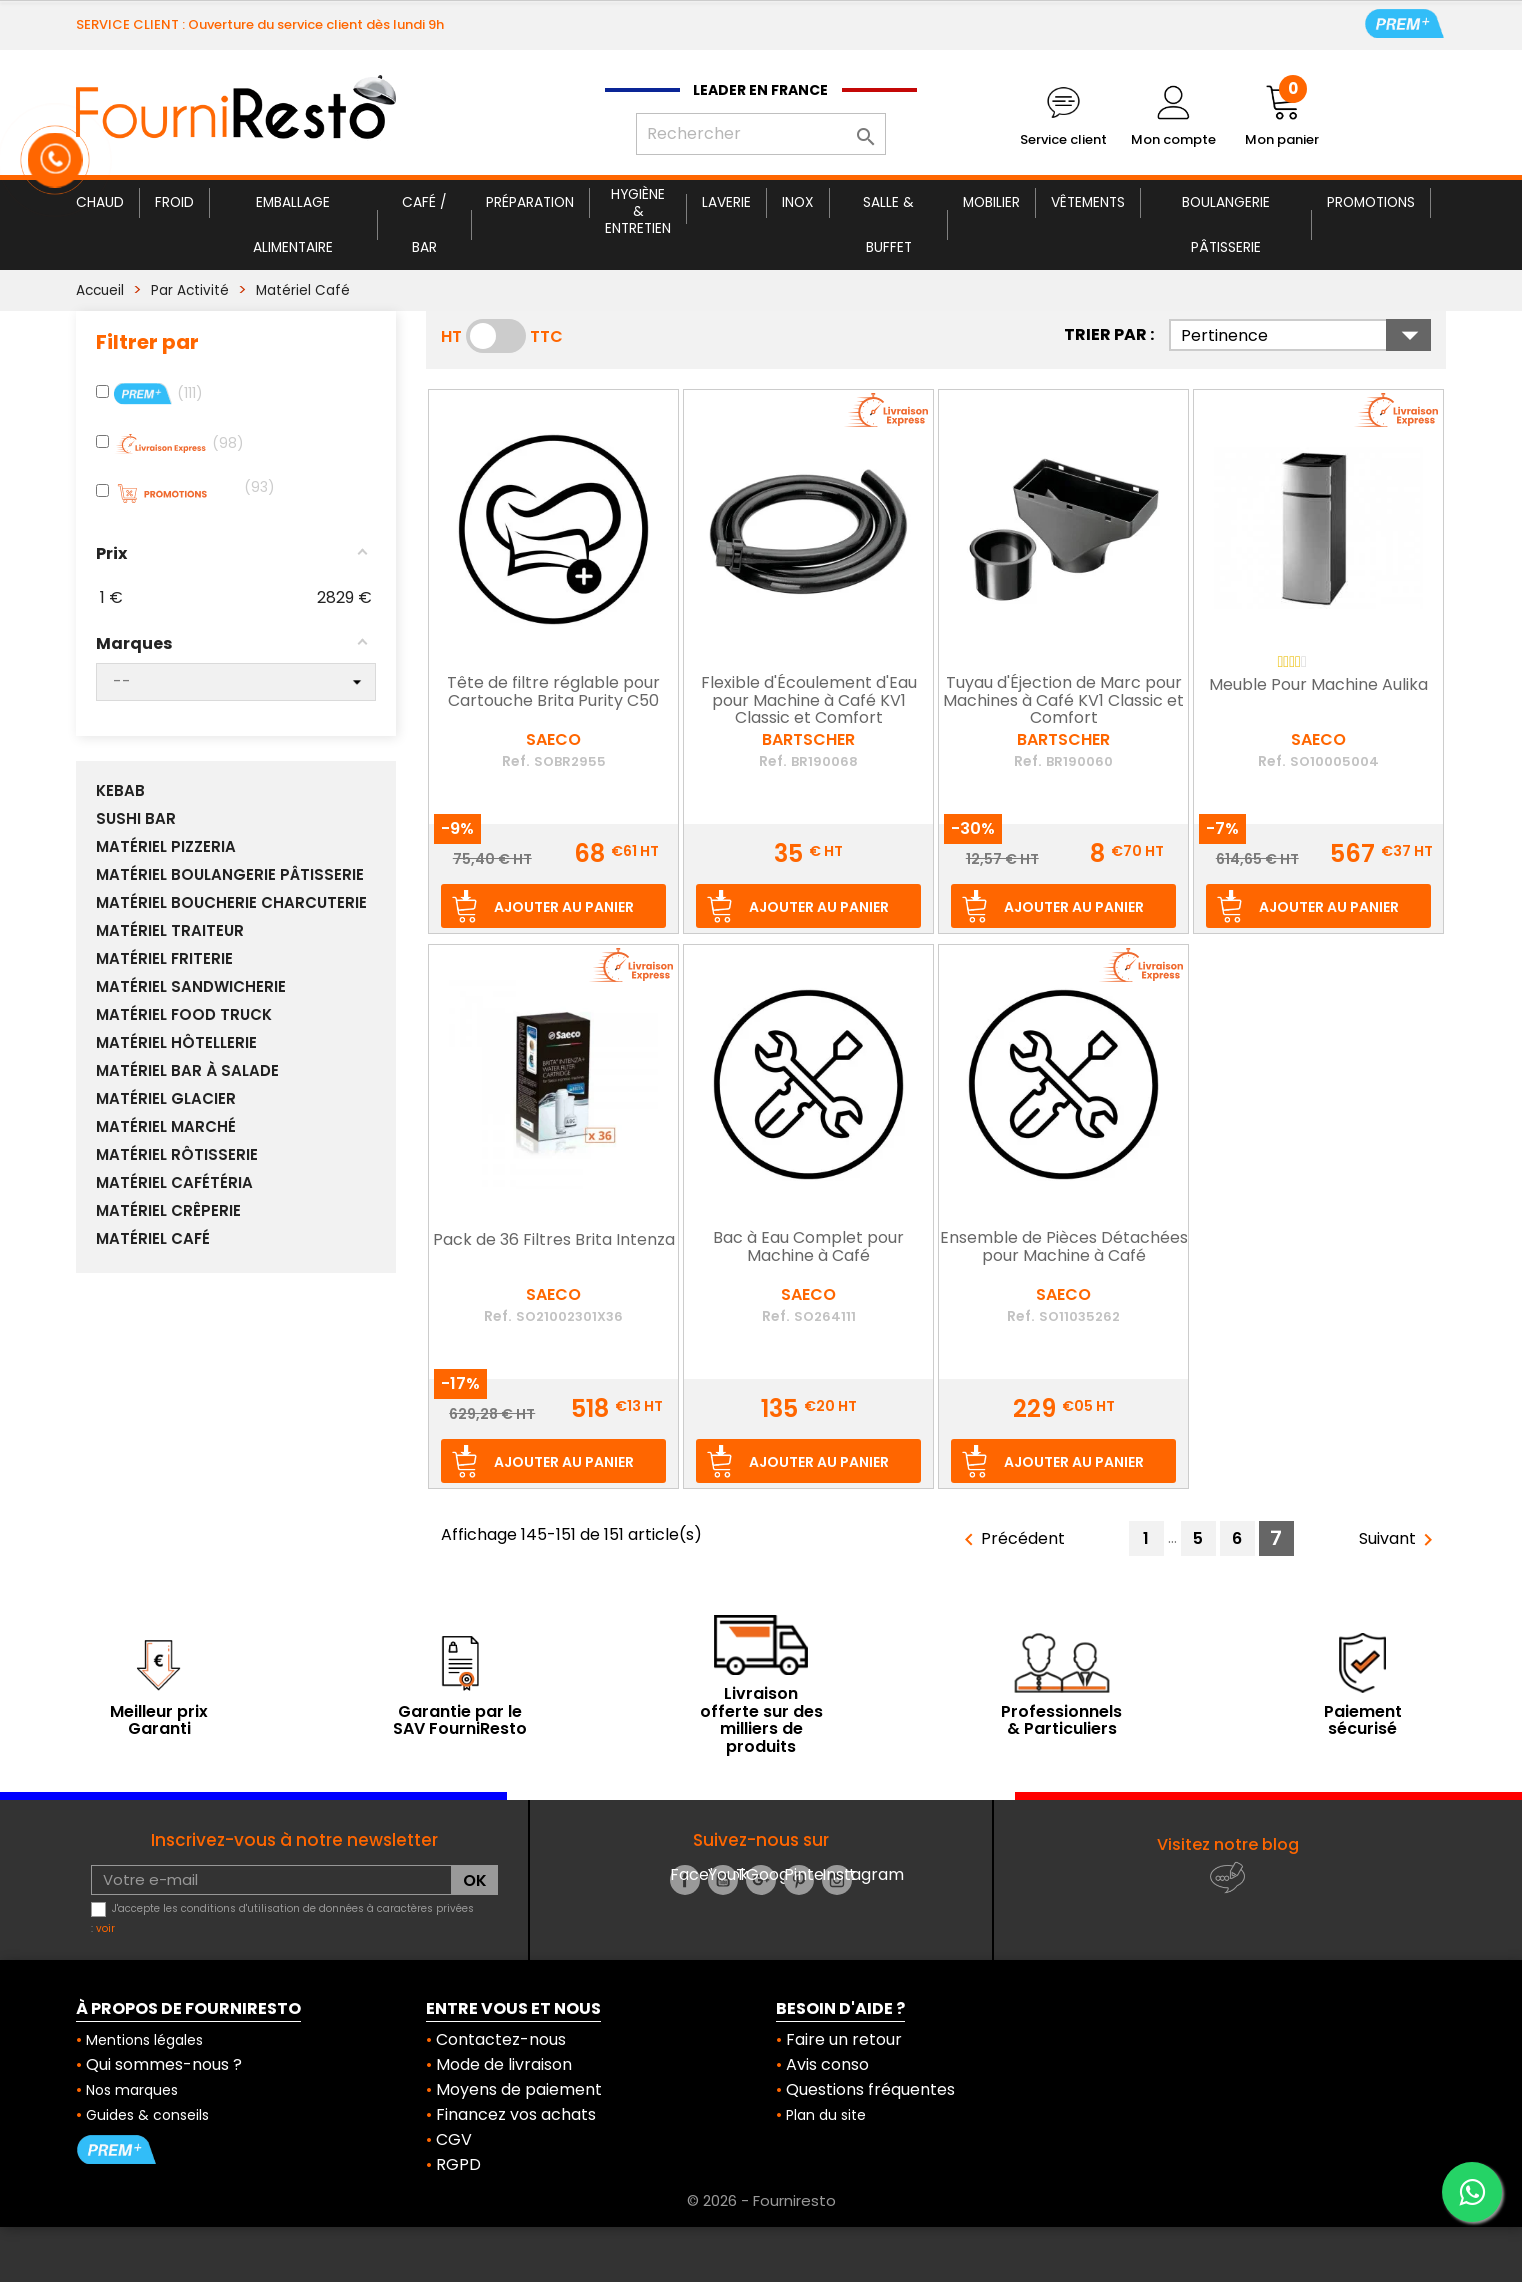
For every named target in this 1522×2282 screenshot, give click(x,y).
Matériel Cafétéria (174, 1183)
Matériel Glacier (166, 1099)
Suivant (1399, 1539)
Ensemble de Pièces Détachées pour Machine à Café (1064, 1248)
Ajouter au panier (564, 907)
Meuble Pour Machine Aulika (1318, 686)
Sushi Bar (136, 819)
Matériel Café (153, 1239)
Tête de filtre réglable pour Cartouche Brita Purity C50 (553, 693)
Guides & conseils (147, 2115)
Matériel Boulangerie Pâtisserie (230, 875)
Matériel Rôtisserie (177, 1155)
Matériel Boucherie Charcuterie (231, 903)
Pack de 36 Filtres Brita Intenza (554, 1241)
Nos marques (132, 2090)
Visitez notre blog (1228, 1844)
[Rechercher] (761, 134)
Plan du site (826, 2115)
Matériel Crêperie (168, 1211)
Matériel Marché (166, 1127)
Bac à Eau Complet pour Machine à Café (808, 1248)
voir (105, 1928)
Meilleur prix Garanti (159, 1720)
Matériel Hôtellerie (176, 1043)
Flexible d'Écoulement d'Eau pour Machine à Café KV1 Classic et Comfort (809, 701)
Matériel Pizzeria (166, 847)
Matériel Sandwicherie (191, 987)
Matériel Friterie (164, 959)
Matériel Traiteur (170, 931)
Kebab (120, 791)
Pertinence (1306, 335)
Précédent (1011, 1539)
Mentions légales (144, 2040)
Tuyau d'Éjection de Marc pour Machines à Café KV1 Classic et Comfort (1063, 701)
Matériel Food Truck (184, 1015)
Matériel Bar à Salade (187, 1071)
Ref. (516, 761)
